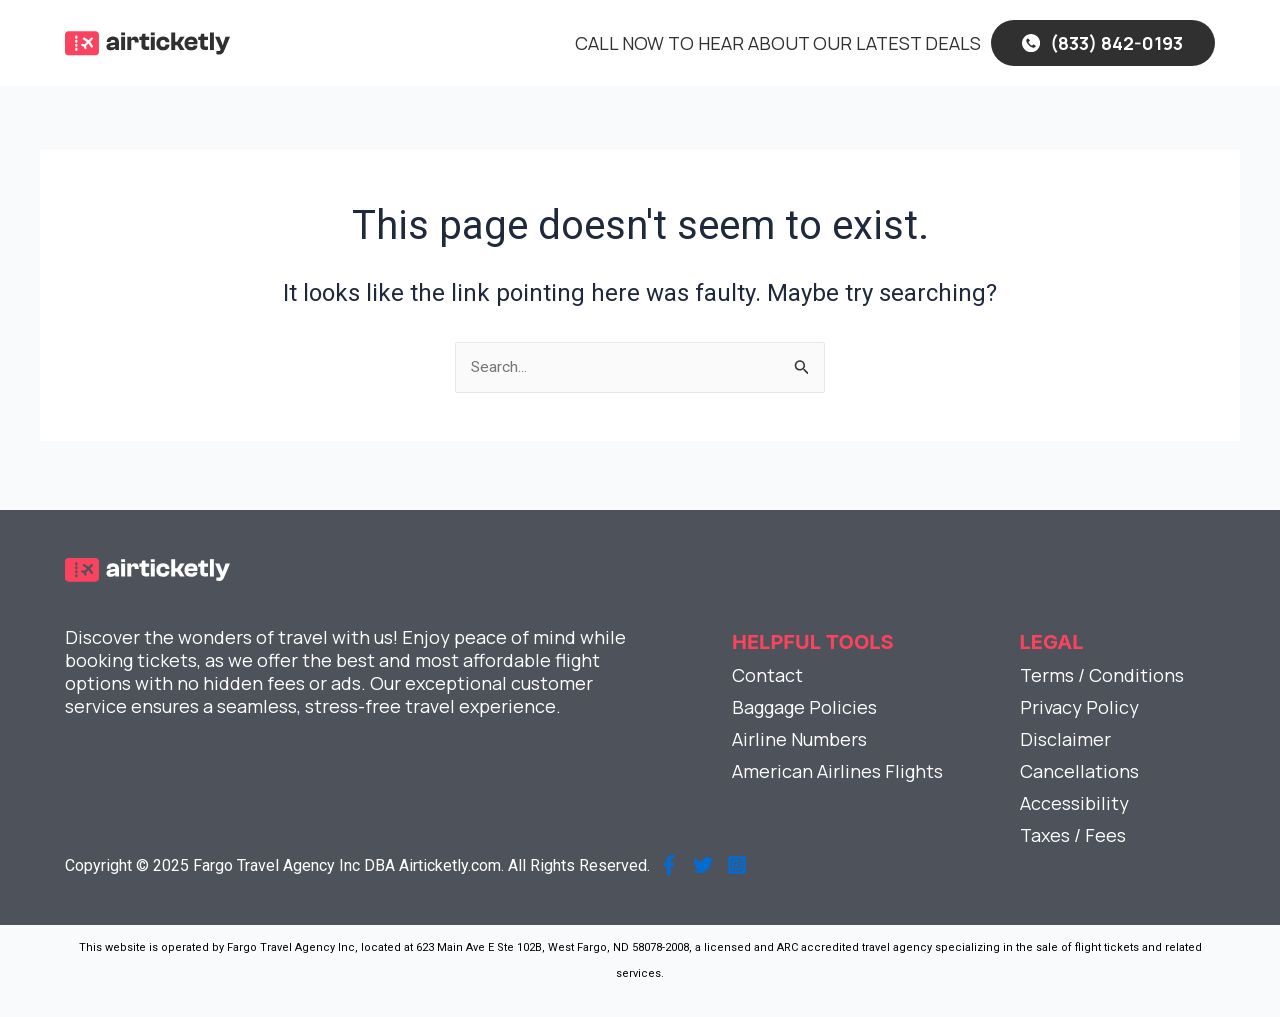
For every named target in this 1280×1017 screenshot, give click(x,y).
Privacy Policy (1079, 707)
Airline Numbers (799, 739)
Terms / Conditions (1102, 675)
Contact (767, 675)
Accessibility (1074, 803)
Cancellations (1079, 771)
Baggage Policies (804, 707)
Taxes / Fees (1073, 835)
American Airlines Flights (837, 771)
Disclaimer (1065, 739)
